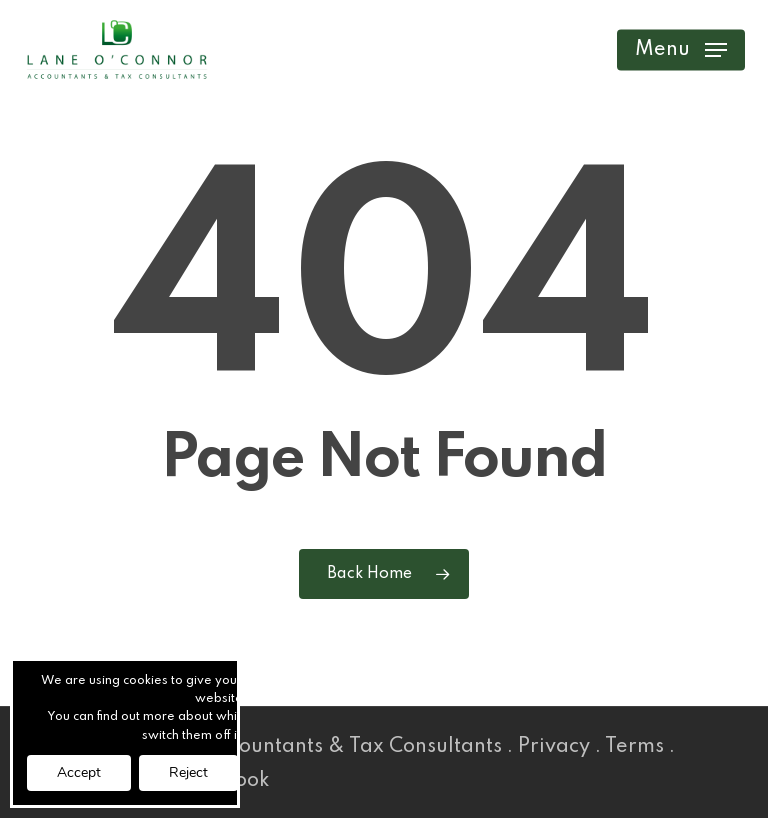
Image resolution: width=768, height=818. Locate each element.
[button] (681, 50)
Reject (188, 772)
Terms (634, 747)
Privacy (554, 747)
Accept (79, 772)
